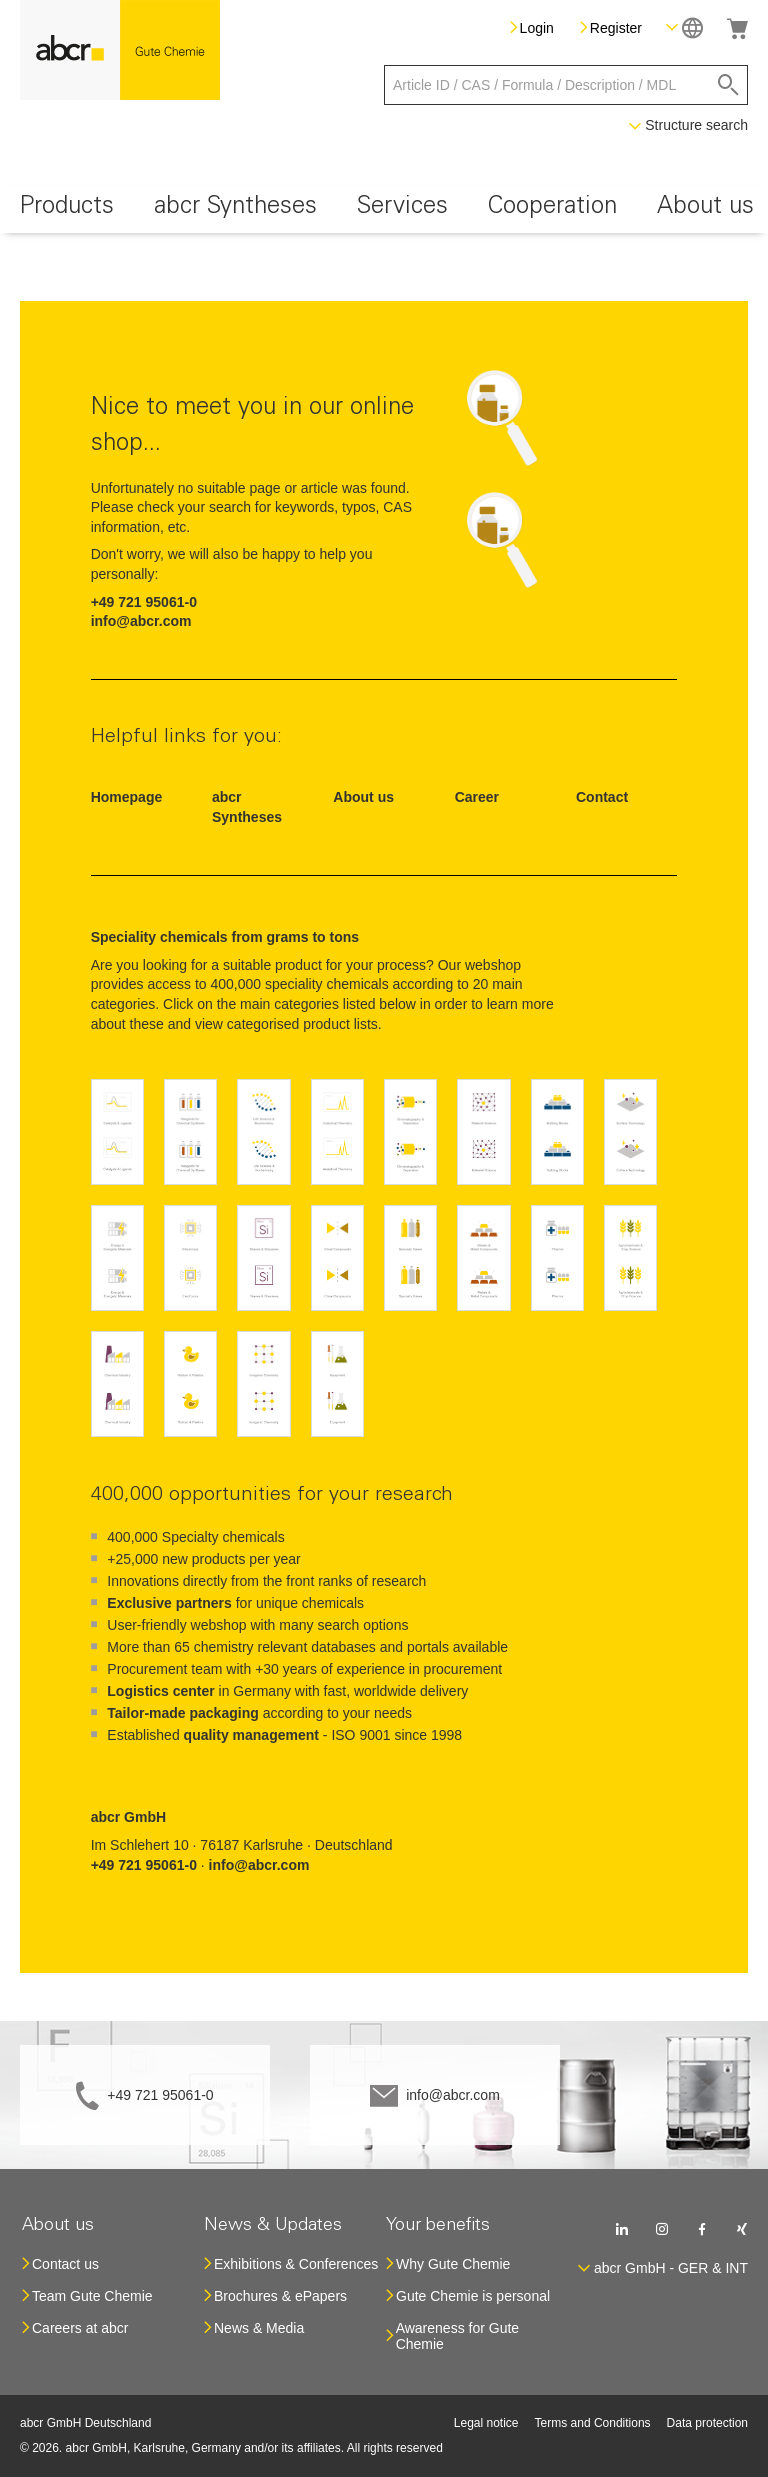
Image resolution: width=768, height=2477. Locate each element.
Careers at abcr (80, 2328)
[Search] (728, 85)
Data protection (707, 2423)
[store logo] (120, 50)
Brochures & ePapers (280, 2296)
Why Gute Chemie (453, 2264)
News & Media (259, 2328)
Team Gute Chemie (92, 2296)
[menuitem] (67, 209)
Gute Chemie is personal (473, 2296)
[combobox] (566, 85)
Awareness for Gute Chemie (457, 2336)
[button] (684, 27)
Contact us (65, 2264)
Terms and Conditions (593, 2423)
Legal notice (486, 2423)
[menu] (384, 209)
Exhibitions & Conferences (296, 2264)
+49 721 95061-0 (160, 2095)
